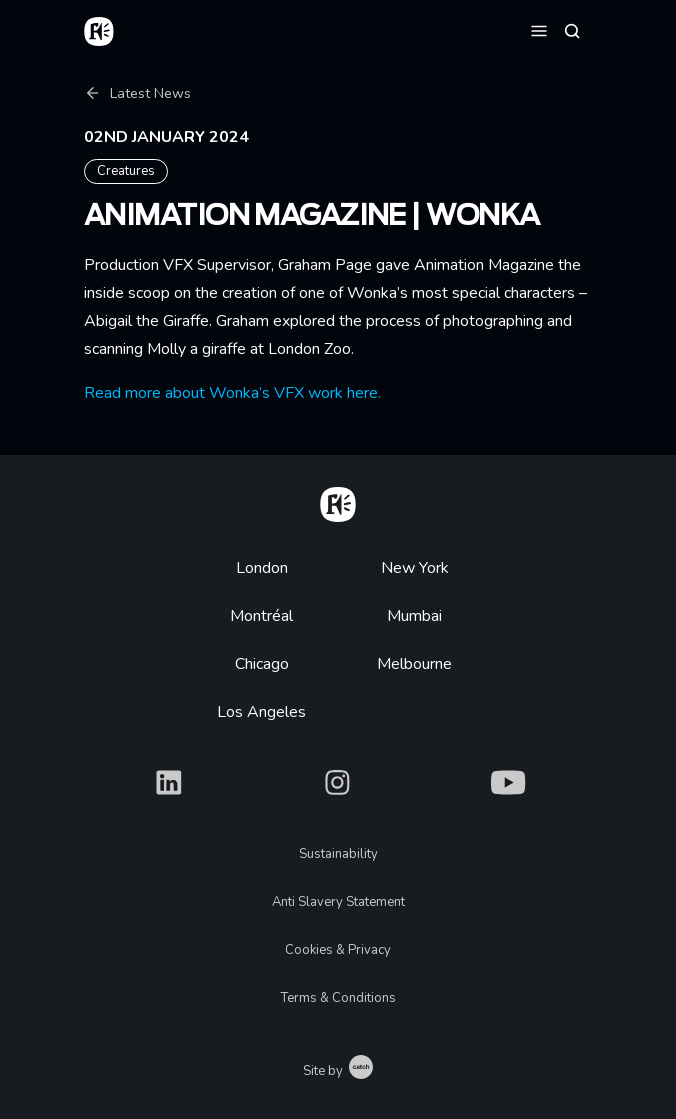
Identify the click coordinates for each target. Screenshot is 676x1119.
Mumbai (414, 616)
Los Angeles (261, 712)
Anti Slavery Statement (338, 902)
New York (415, 568)
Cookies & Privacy (338, 950)
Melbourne (414, 664)
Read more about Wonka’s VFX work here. (232, 393)
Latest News (137, 93)
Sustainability (338, 854)
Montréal (261, 616)
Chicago (262, 664)
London (262, 568)
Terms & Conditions (338, 998)
